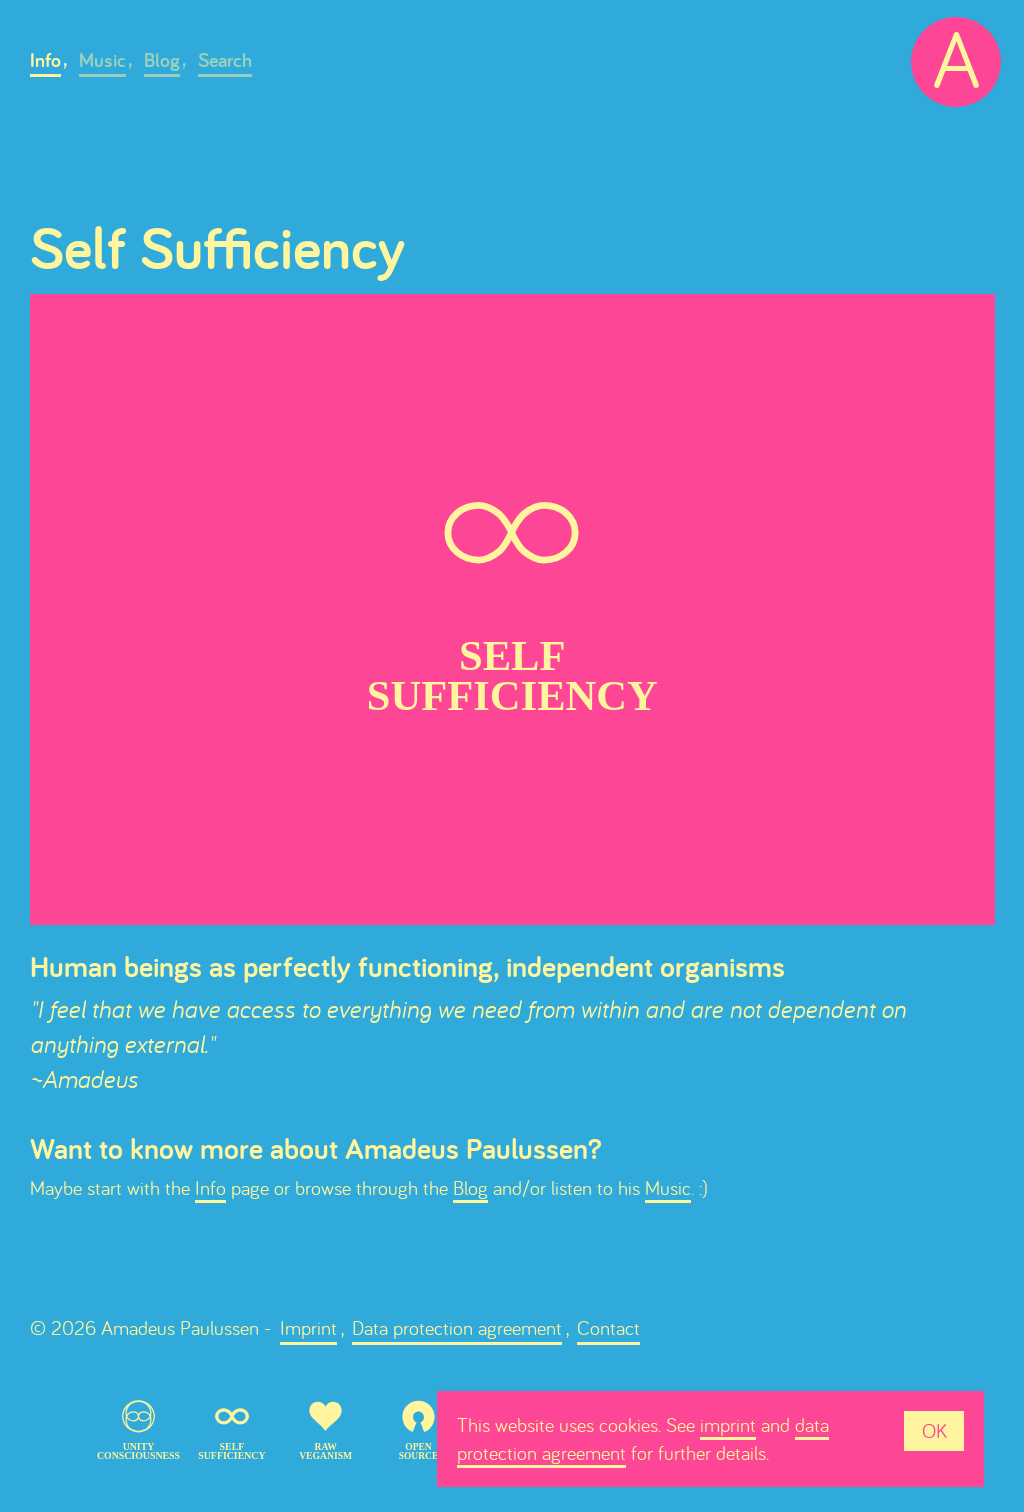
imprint (728, 1424)
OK (934, 1430)
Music (102, 60)
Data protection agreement (457, 1327)
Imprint (308, 1327)
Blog (162, 60)
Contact (608, 1327)
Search (225, 60)
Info (45, 60)
